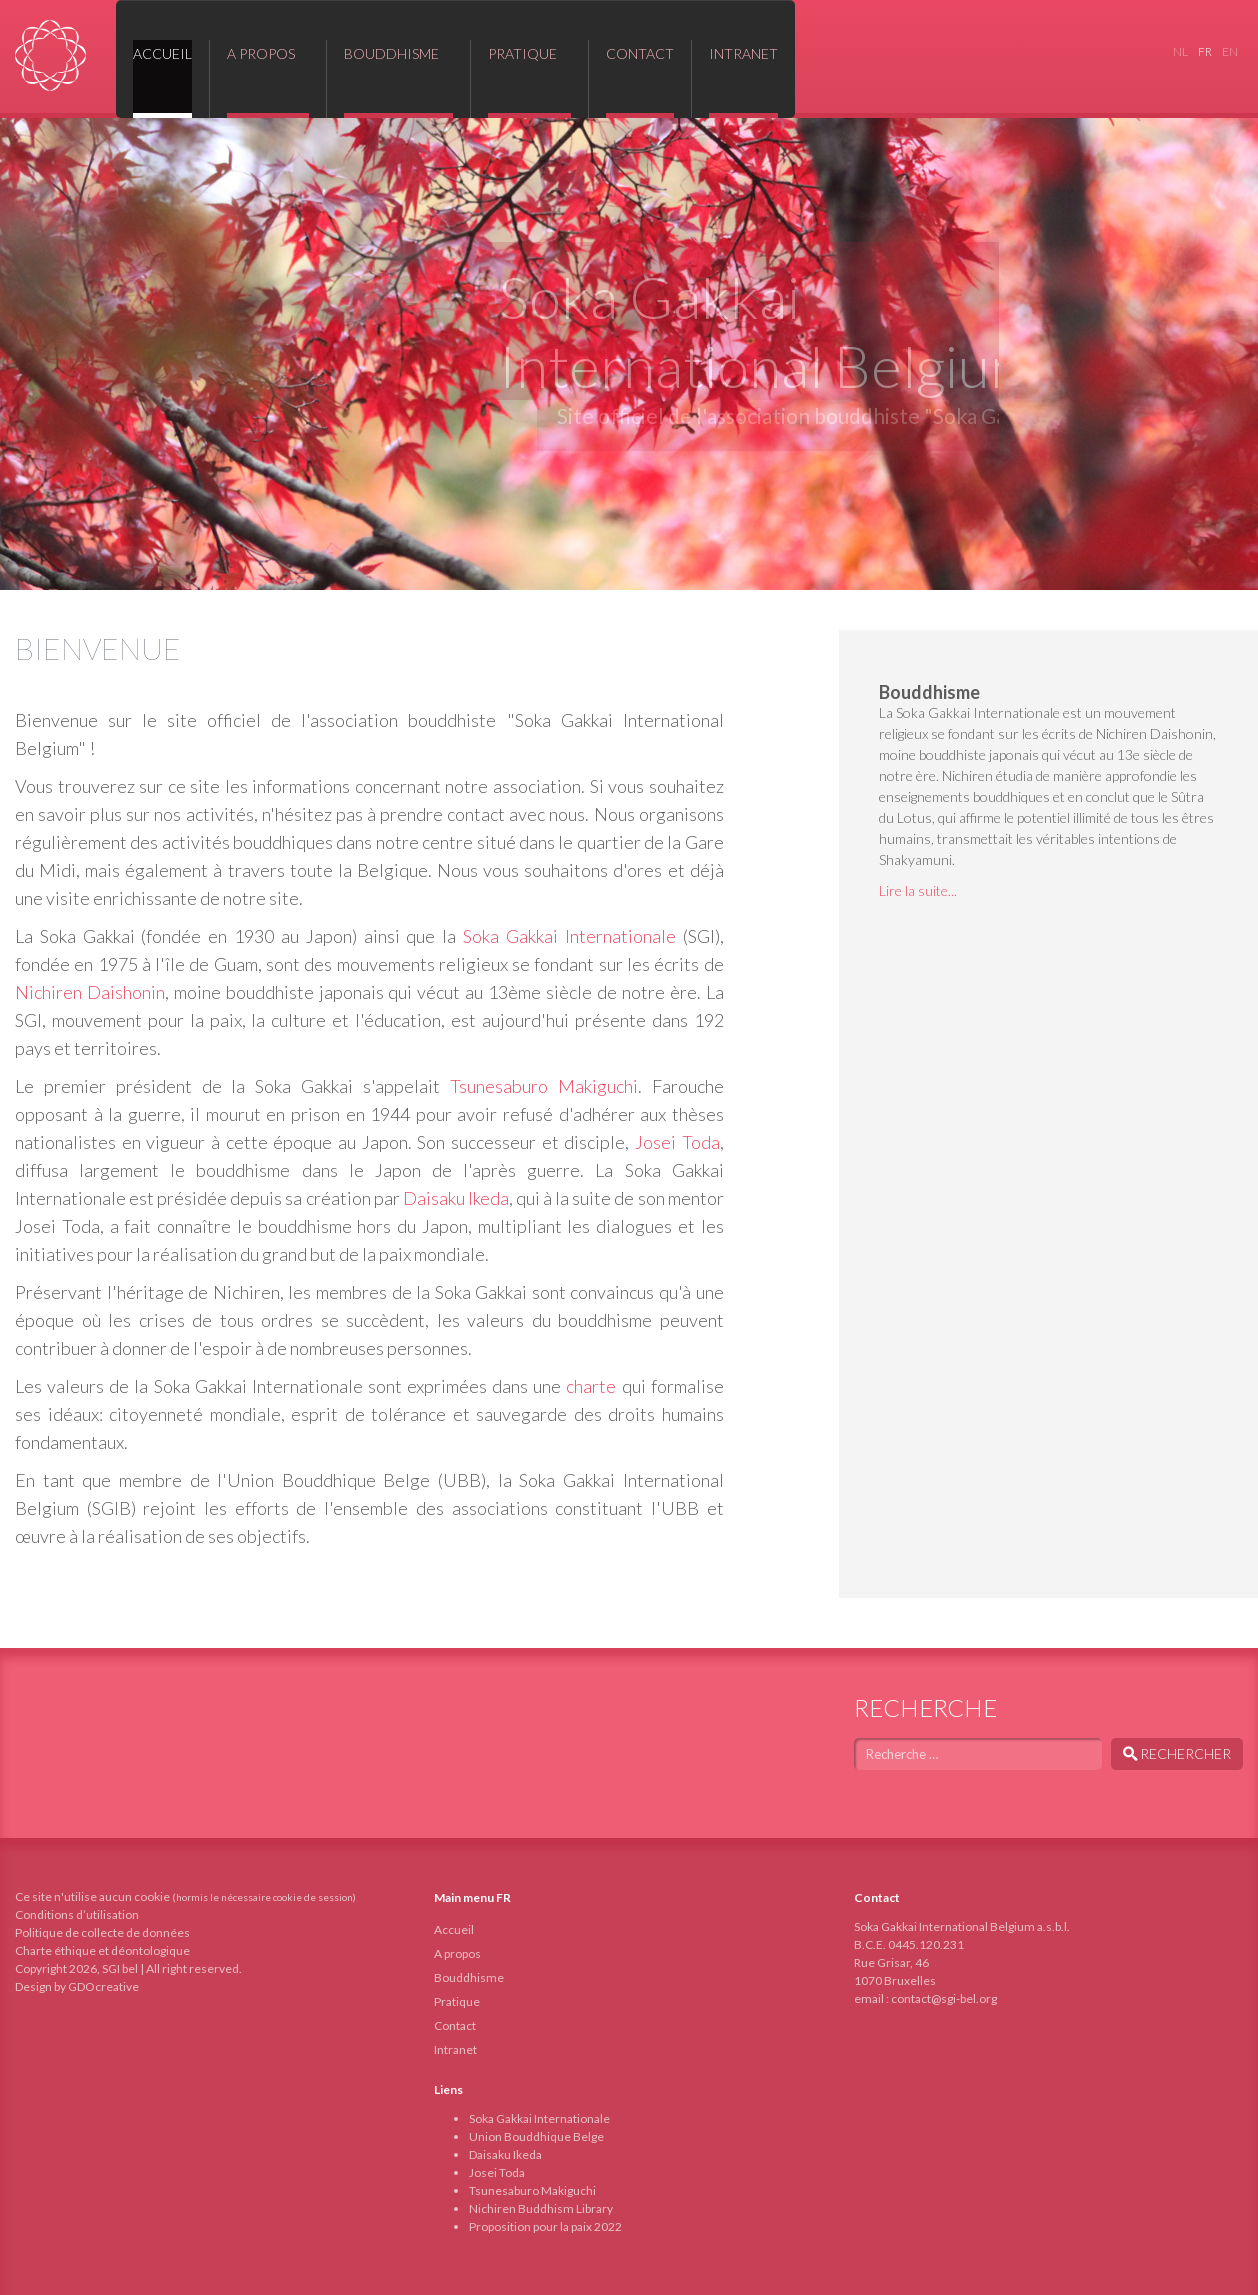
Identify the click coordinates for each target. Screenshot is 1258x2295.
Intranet (455, 2049)
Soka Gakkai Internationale (569, 936)
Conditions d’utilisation (77, 1914)
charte (591, 1386)
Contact (455, 2025)
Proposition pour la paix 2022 (545, 2226)
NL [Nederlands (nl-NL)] (1180, 51)
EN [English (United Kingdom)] (1230, 51)
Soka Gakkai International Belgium (50, 55)
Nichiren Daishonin (90, 992)
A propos (457, 1953)
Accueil (454, 1929)
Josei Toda (677, 1142)
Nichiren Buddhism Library (541, 2208)
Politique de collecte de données (102, 1932)
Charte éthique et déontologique (102, 1950)
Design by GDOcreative (77, 1986)
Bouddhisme (469, 1977)
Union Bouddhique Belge (536, 2136)
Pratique (457, 2001)
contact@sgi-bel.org (944, 1998)
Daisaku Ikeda (456, 1198)
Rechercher (1177, 1753)
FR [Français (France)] (1205, 51)
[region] (629, 354)
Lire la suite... (918, 890)
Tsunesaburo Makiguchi (544, 1086)
